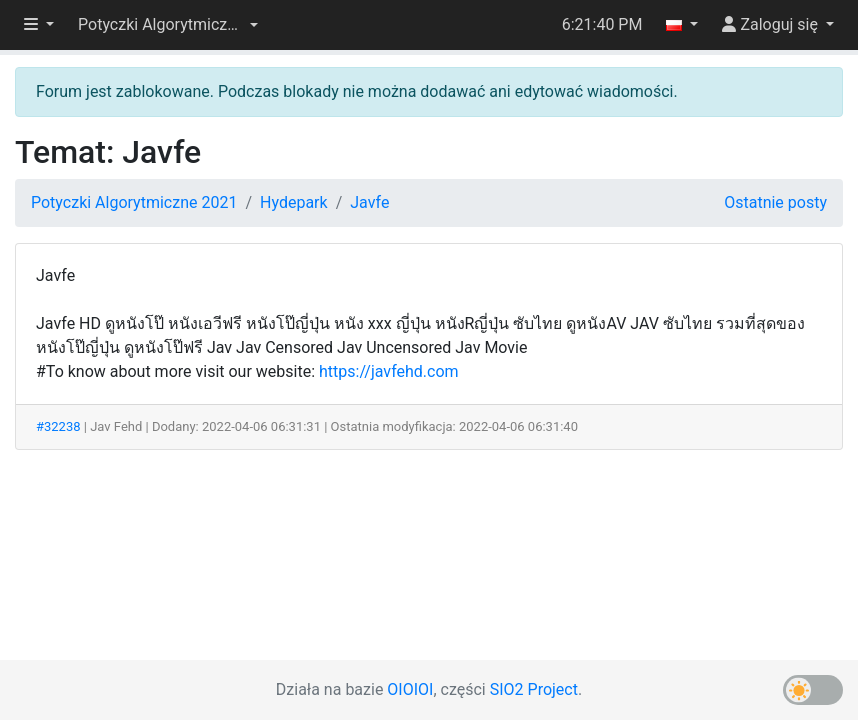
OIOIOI (410, 689)
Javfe (369, 202)
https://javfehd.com (389, 371)
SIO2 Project (534, 689)
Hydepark (294, 202)
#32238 (58, 426)
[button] (168, 25)
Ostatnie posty (775, 202)
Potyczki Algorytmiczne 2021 (134, 202)
